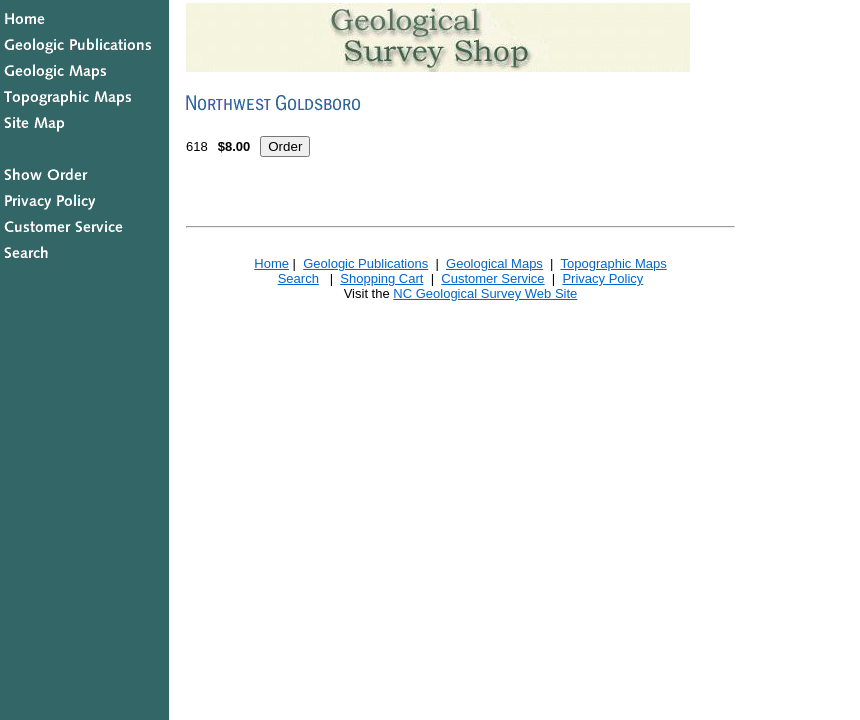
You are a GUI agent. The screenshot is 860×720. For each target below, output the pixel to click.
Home (271, 263)
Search (298, 278)
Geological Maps (494, 263)
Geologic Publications (365, 263)
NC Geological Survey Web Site (485, 293)
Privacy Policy (602, 278)
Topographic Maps (613, 263)
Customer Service (492, 278)
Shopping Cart (381, 278)
